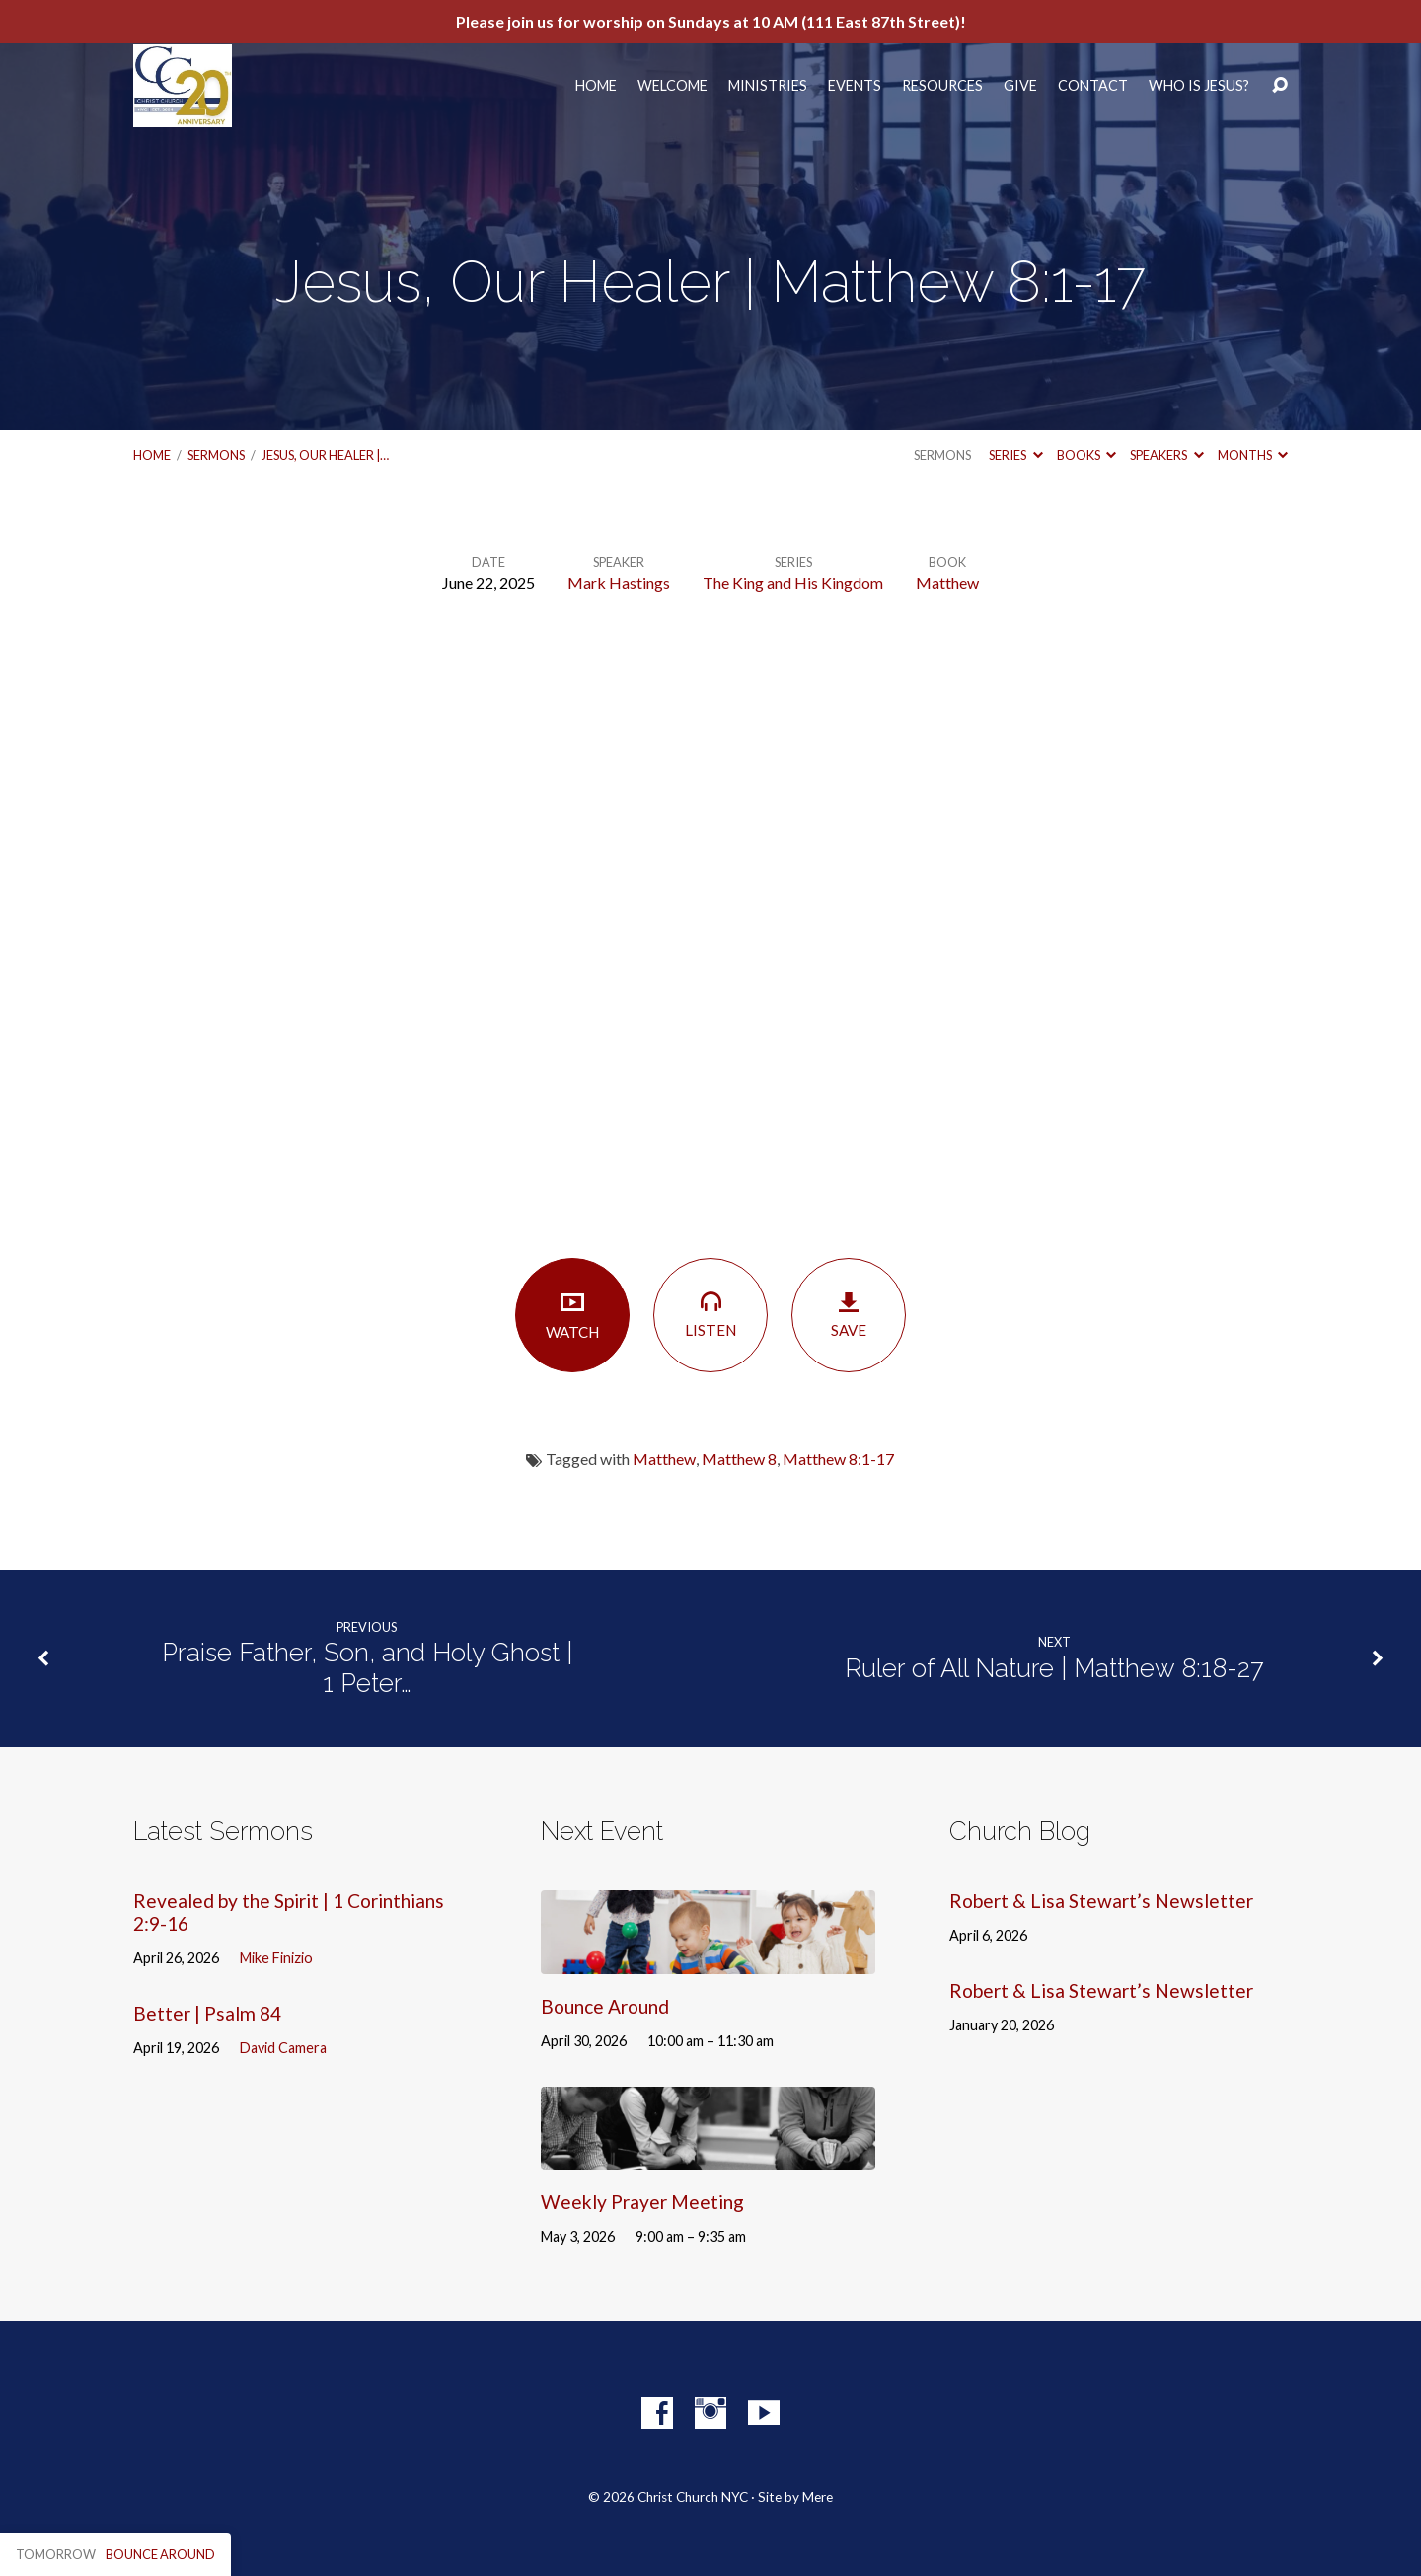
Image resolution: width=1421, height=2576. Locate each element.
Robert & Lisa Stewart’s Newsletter (1101, 1900)
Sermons (216, 455)
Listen (710, 1313)
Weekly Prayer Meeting (642, 2201)
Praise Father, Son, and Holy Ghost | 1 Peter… (367, 1668)
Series (1015, 455)
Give (1020, 86)
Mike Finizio (276, 1958)
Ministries (767, 86)
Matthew (947, 582)
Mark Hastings (618, 582)
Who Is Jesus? (1199, 86)
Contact (1093, 86)
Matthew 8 (739, 1458)
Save (848, 1314)
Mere (817, 2497)
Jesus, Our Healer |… (325, 455)
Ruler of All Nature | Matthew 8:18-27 (1054, 1668)
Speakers (1166, 455)
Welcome (672, 86)
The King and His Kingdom (793, 582)
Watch (572, 1314)
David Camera (283, 2047)
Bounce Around (605, 2006)
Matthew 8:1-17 (838, 1458)
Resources (942, 86)
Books (1086, 455)
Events (854, 86)
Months (1253, 455)
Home (596, 86)
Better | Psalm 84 (207, 2013)
